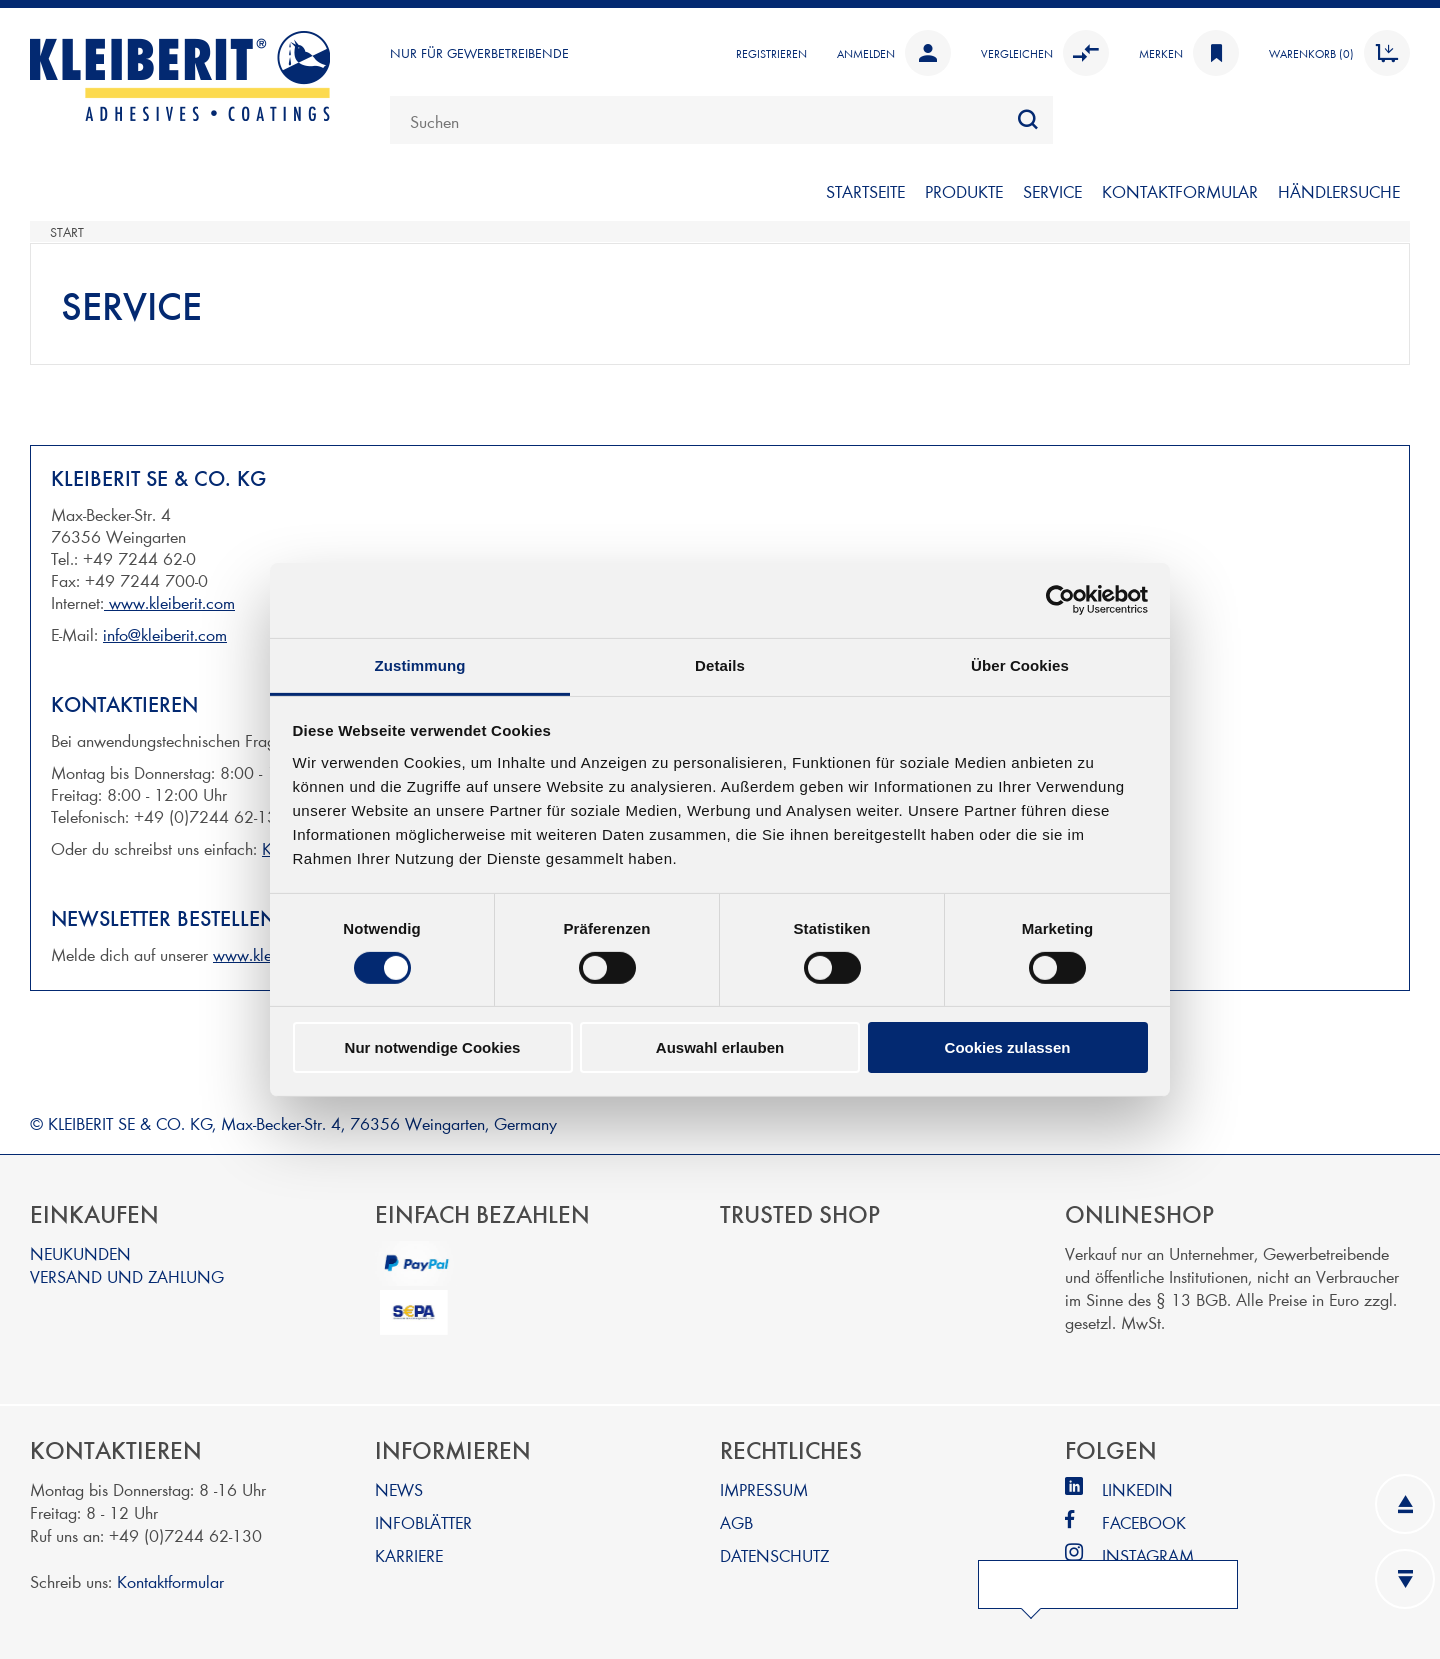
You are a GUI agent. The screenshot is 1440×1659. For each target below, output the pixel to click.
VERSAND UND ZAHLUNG (127, 1275)
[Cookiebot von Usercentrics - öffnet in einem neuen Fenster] (1060, 600)
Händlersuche (1339, 190)
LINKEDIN (1137, 1488)
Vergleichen (1045, 53)
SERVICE (1052, 190)
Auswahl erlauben (720, 1047)
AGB (736, 1521)
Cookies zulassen (1008, 1047)
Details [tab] (720, 664)
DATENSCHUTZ (774, 1554)
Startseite (865, 190)
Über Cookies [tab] (1020, 664)
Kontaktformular (170, 1580)
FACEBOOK (1144, 1521)
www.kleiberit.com (169, 601)
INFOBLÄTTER (423, 1521)
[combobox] (721, 120)
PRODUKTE (964, 190)
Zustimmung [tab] (420, 664)
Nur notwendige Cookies (433, 1047)
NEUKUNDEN (80, 1252)
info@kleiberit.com (165, 633)
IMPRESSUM (764, 1488)
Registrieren (771, 53)
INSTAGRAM (1148, 1554)
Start (67, 232)
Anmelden (894, 53)
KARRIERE (409, 1554)
